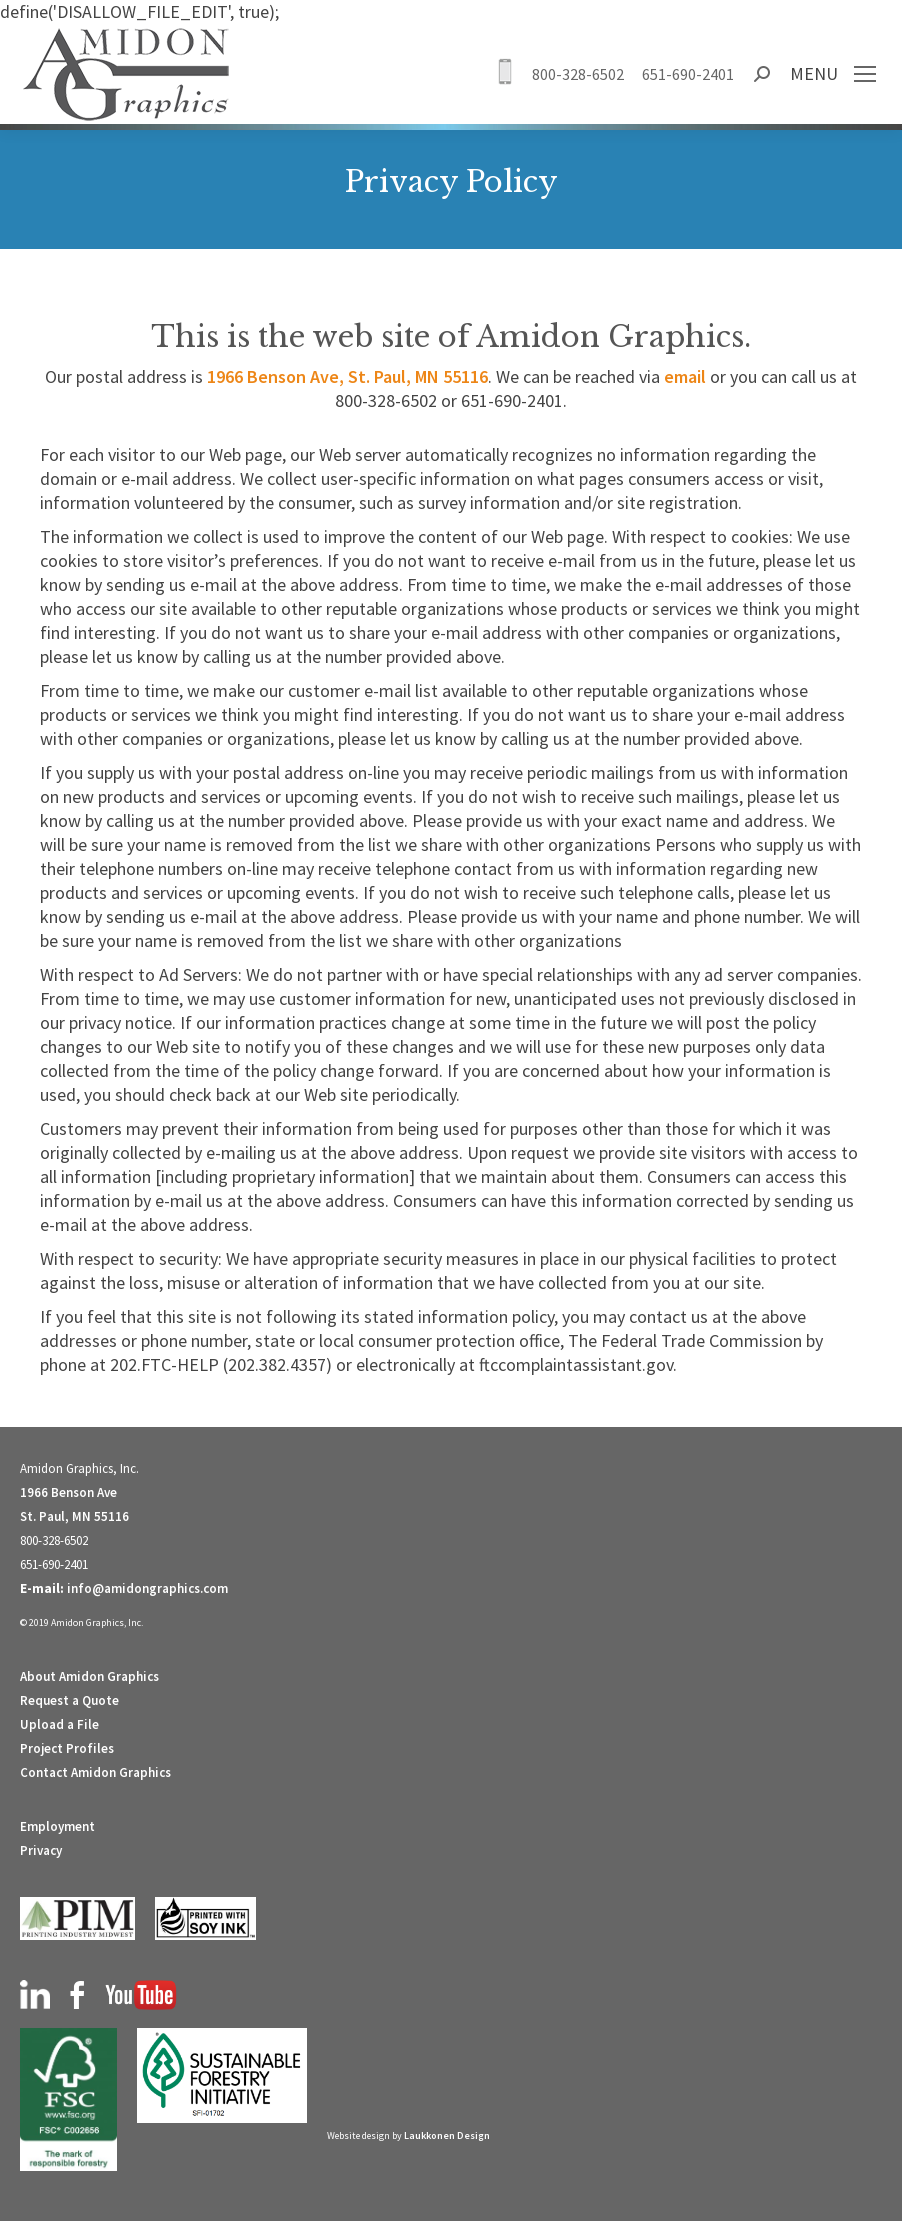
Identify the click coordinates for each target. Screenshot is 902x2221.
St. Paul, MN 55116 (74, 1516)
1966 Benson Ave (68, 1492)
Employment (57, 1826)
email (685, 376)
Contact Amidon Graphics (95, 1772)
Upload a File (59, 1724)
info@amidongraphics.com (147, 1588)
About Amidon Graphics (89, 1676)
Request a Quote (69, 1700)
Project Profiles (67, 1748)
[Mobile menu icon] (865, 74)
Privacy (41, 1850)
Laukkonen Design (447, 2135)
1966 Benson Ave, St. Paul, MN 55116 (347, 376)
